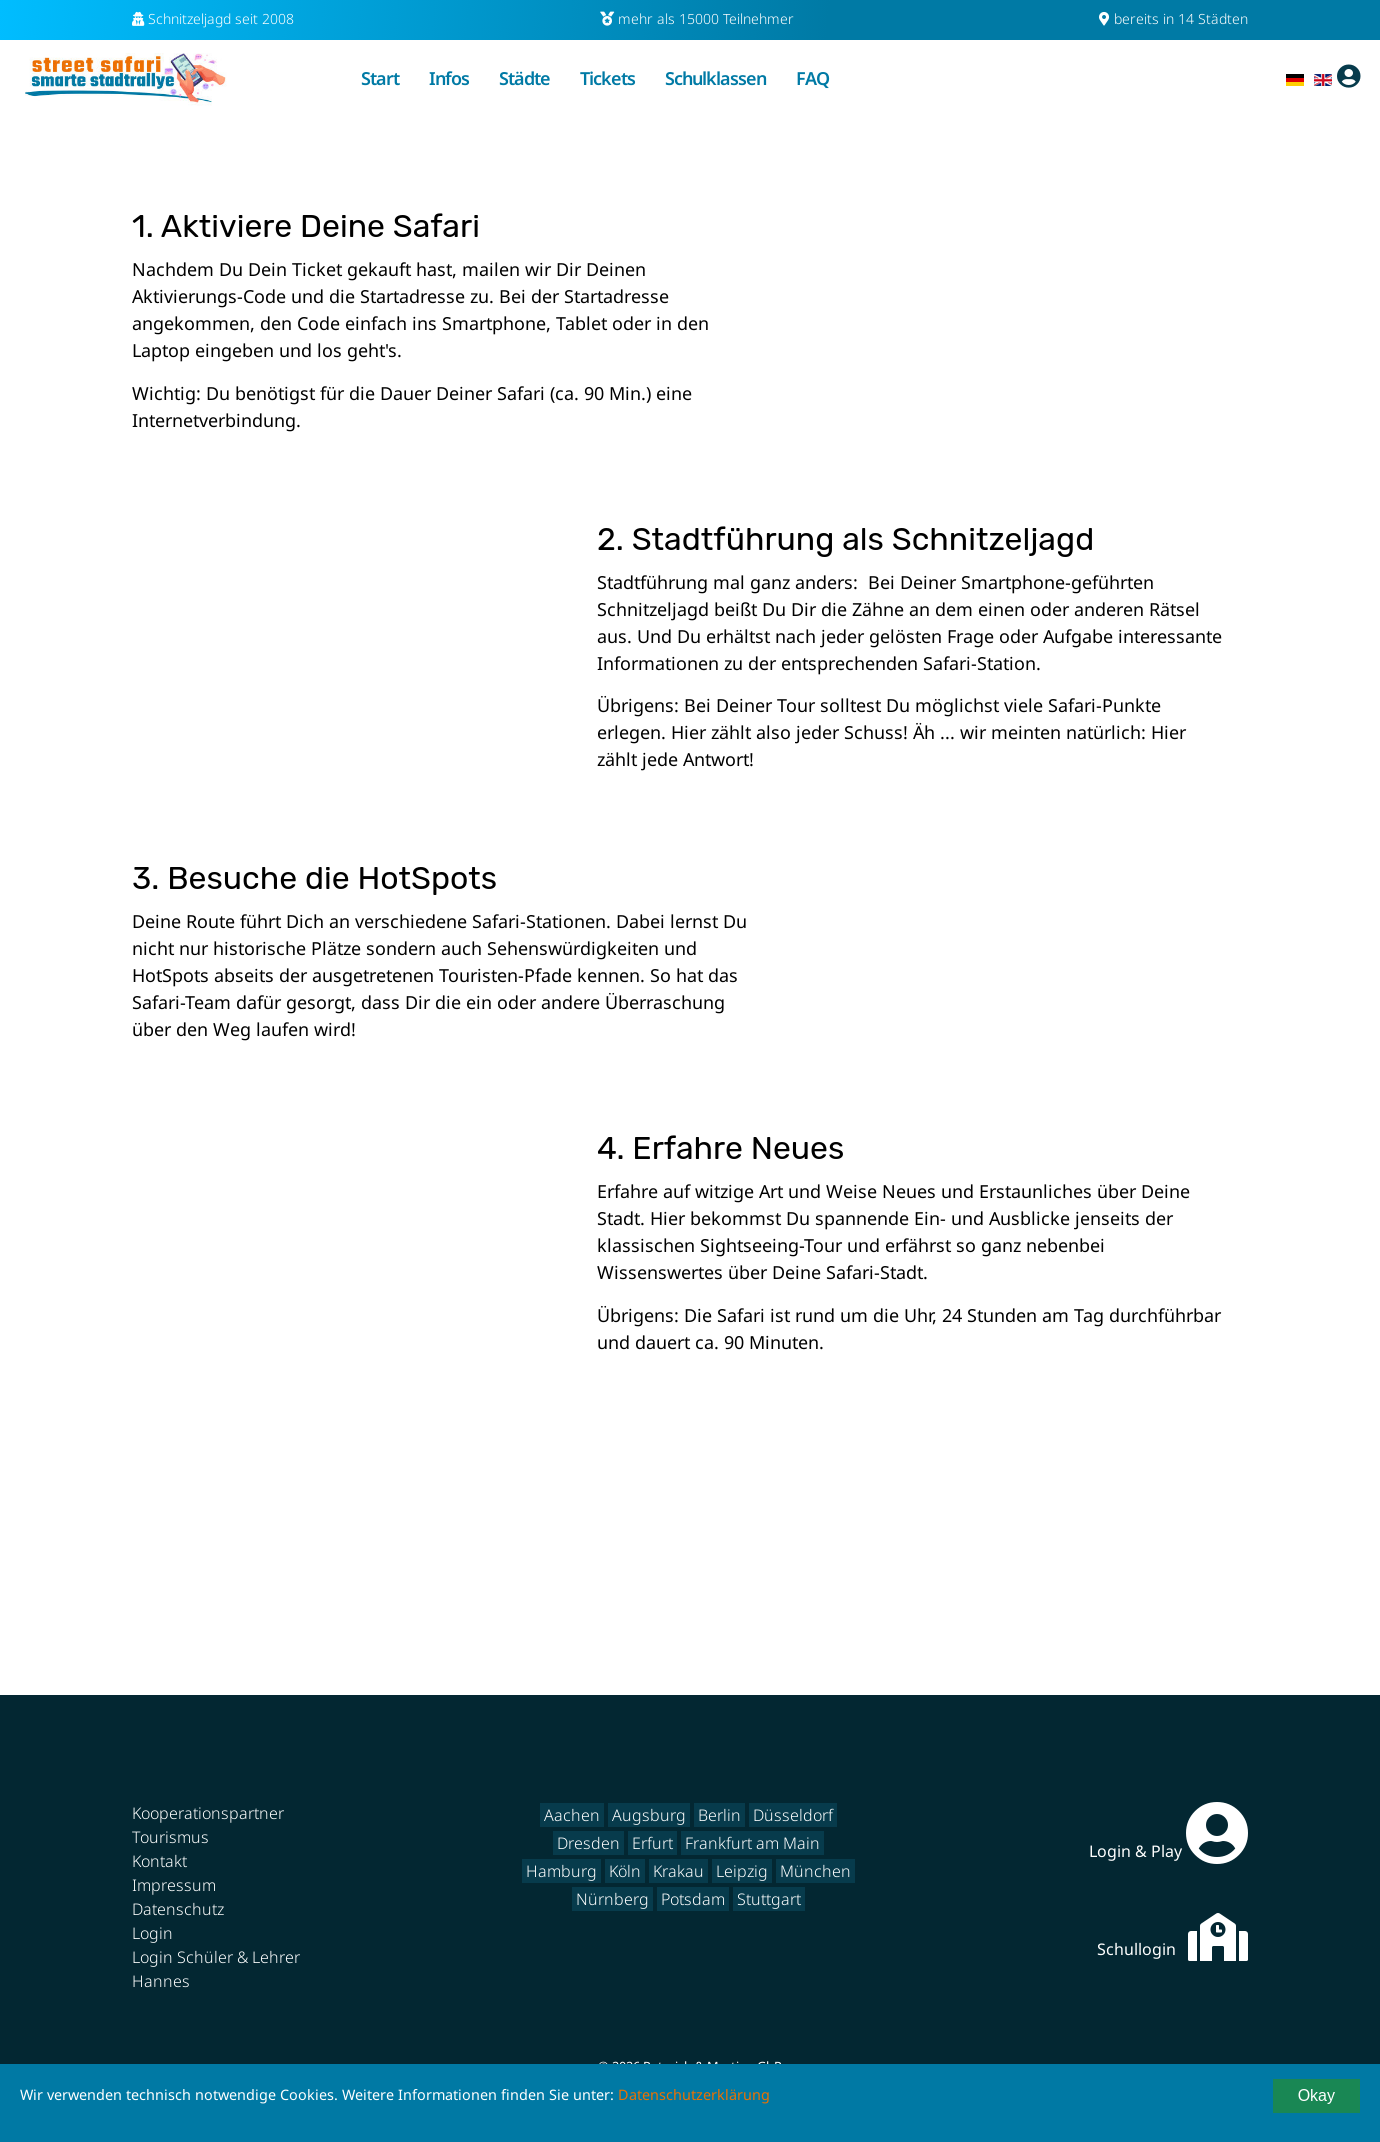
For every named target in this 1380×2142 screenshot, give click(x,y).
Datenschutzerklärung (694, 2094)
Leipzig (742, 1871)
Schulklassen (715, 78)
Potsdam (693, 1899)
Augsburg (649, 1815)
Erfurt (652, 1843)
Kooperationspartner (208, 1813)
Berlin (719, 1815)
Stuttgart (769, 1899)
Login (152, 1933)
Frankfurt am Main (752, 1843)
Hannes (161, 1981)
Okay (1316, 2095)
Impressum (174, 1885)
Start (380, 78)
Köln (625, 1871)
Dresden (588, 1843)
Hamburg (561, 1871)
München (815, 1871)
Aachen (572, 1815)
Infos (449, 78)
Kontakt (159, 1861)
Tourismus (170, 1837)
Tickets (607, 78)
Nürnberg (612, 1899)
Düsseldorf (793, 1815)
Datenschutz (178, 1909)
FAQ (812, 78)
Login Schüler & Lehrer (216, 1957)
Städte (524, 78)
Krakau (678, 1871)
